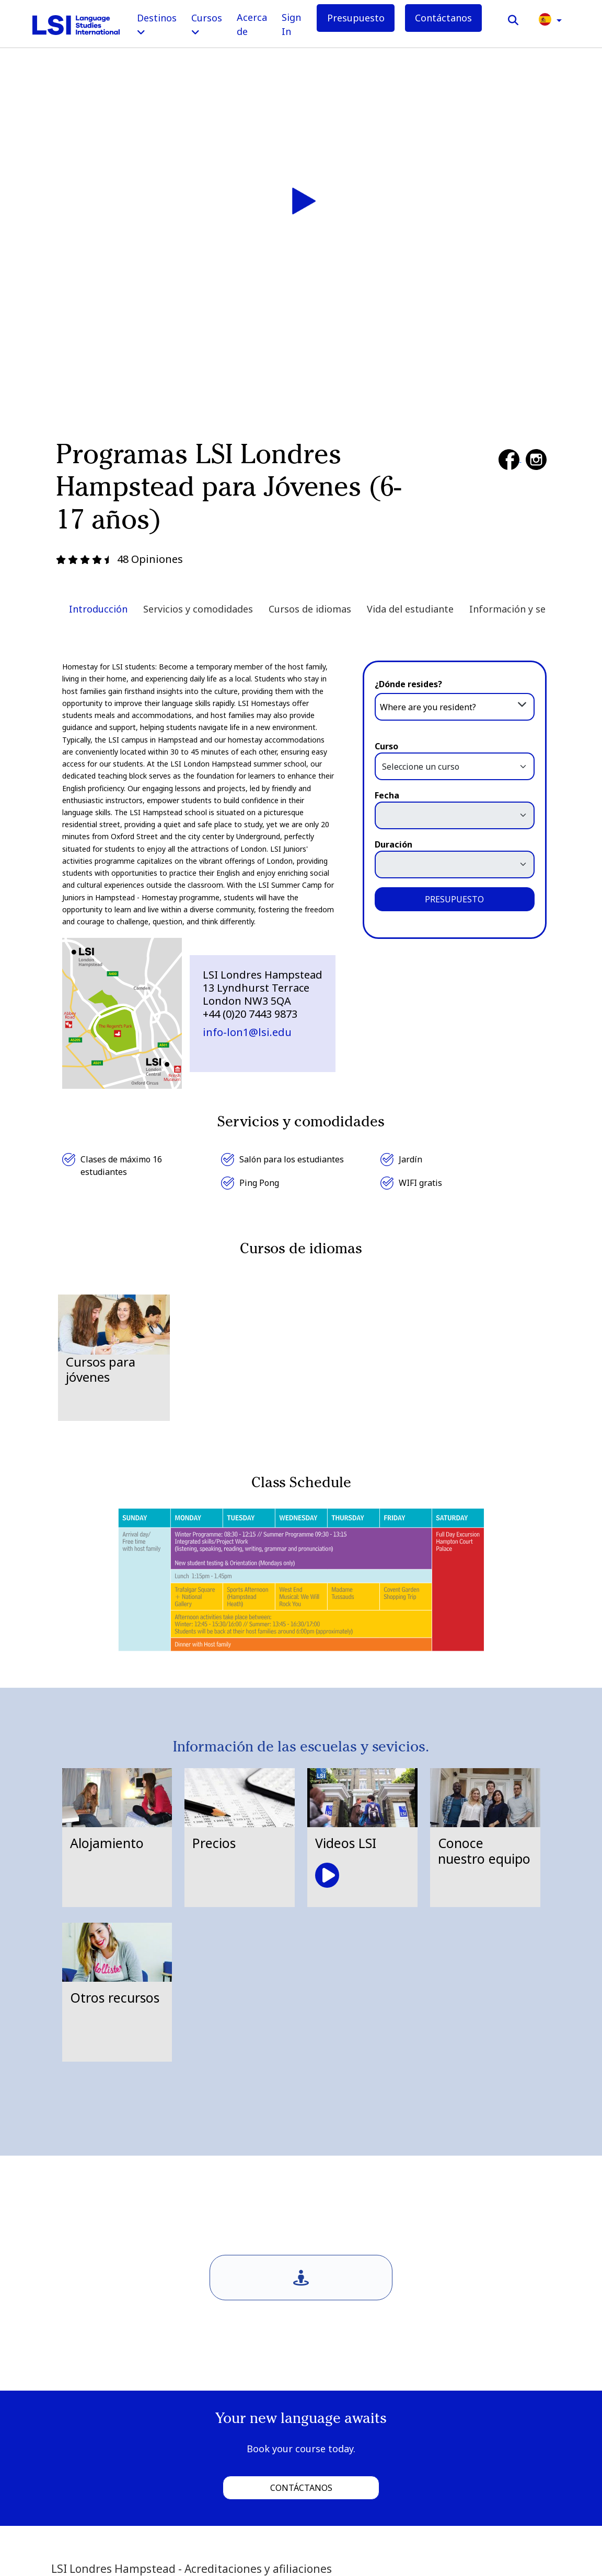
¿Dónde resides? (408, 684)
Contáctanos (443, 17)
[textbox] (454, 707)
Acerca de (252, 24)
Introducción (98, 609)
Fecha (387, 795)
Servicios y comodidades (198, 609)
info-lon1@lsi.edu (247, 1032)
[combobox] (454, 706)
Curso (386, 746)
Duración (393, 844)
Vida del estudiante (410, 609)
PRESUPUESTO (454, 899)
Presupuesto (356, 17)
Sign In (291, 24)
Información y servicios (522, 609)
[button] (550, 18)
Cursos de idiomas (310, 609)
